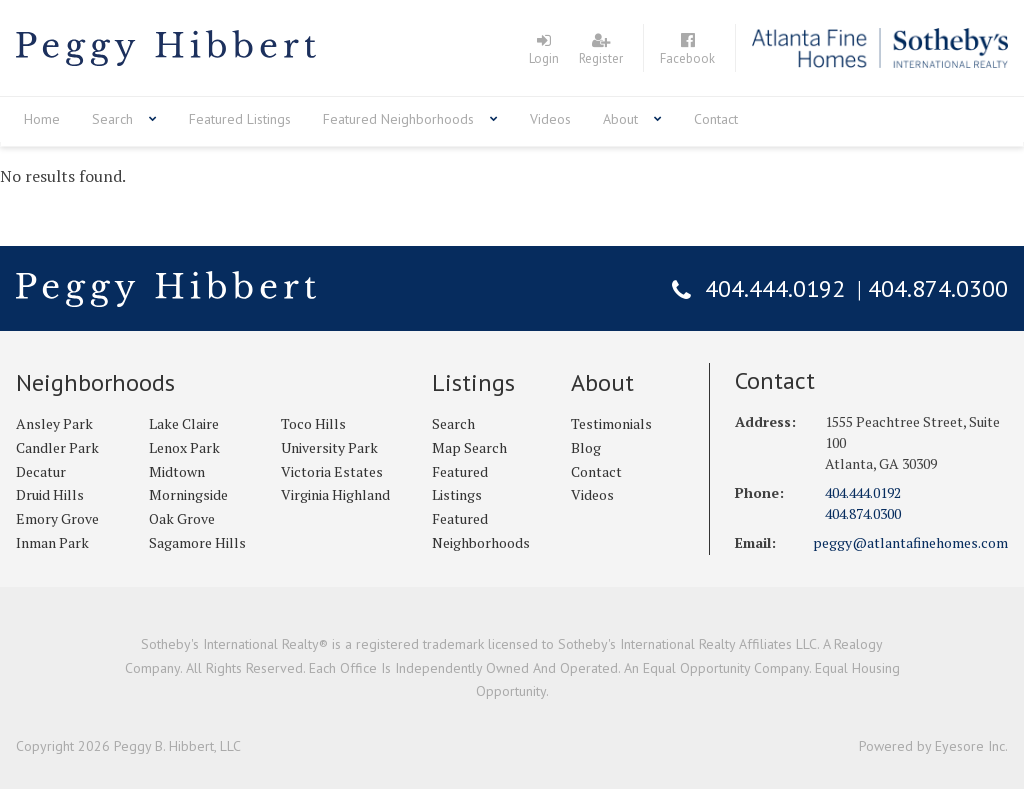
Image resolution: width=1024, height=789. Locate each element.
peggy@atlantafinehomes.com (910, 542)
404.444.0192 (775, 288)
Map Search (469, 447)
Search (112, 119)
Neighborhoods (95, 382)
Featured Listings (240, 119)
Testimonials (611, 423)
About (620, 119)
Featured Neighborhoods (398, 119)
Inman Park (52, 542)
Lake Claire (184, 423)
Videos (550, 119)
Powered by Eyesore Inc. (933, 746)
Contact (716, 119)
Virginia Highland (335, 494)
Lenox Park (184, 447)
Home (42, 119)
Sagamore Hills (197, 542)
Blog (586, 447)
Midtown (177, 471)
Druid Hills (50, 494)
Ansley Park (54, 423)
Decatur (41, 471)
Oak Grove (182, 518)
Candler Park (57, 447)
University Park (329, 447)
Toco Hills (313, 423)
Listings (473, 382)
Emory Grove (57, 518)
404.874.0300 (938, 288)
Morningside (188, 494)
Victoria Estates (332, 471)
